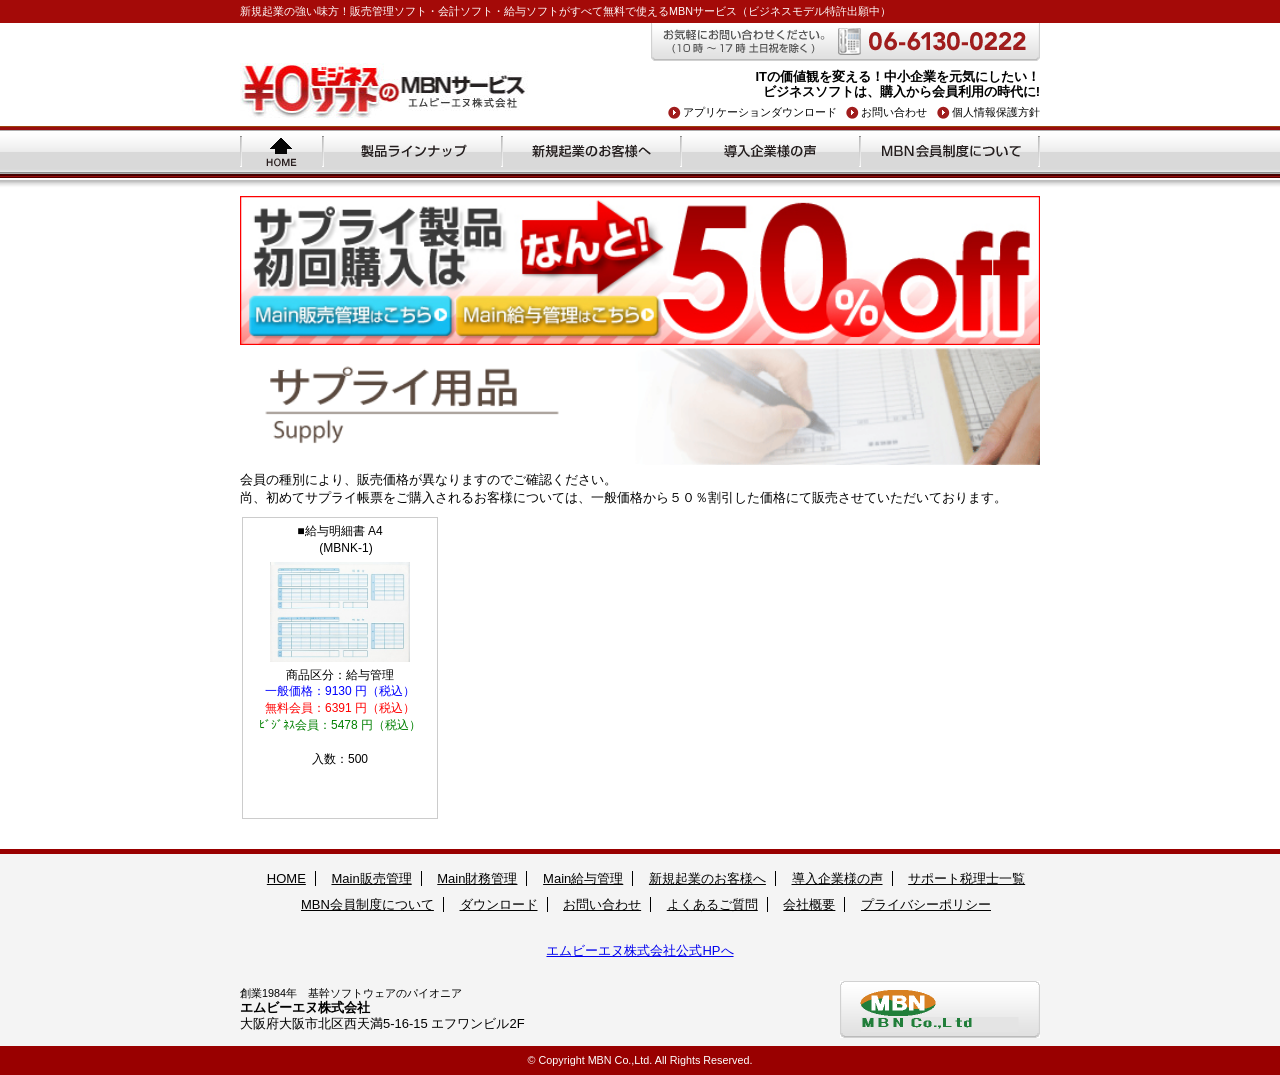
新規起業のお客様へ (592, 152)
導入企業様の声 (771, 152)
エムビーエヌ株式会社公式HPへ (639, 950)
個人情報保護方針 (996, 112)
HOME (286, 878)
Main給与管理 (583, 878)
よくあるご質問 (712, 904)
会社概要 (809, 904)
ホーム (282, 152)
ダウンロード (499, 904)
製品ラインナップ (413, 152)
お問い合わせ (894, 112)
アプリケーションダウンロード (760, 112)
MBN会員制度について (950, 152)
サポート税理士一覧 (966, 878)
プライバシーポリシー (926, 904)
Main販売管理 (371, 878)
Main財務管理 (477, 878)
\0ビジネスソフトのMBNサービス (385, 90)
